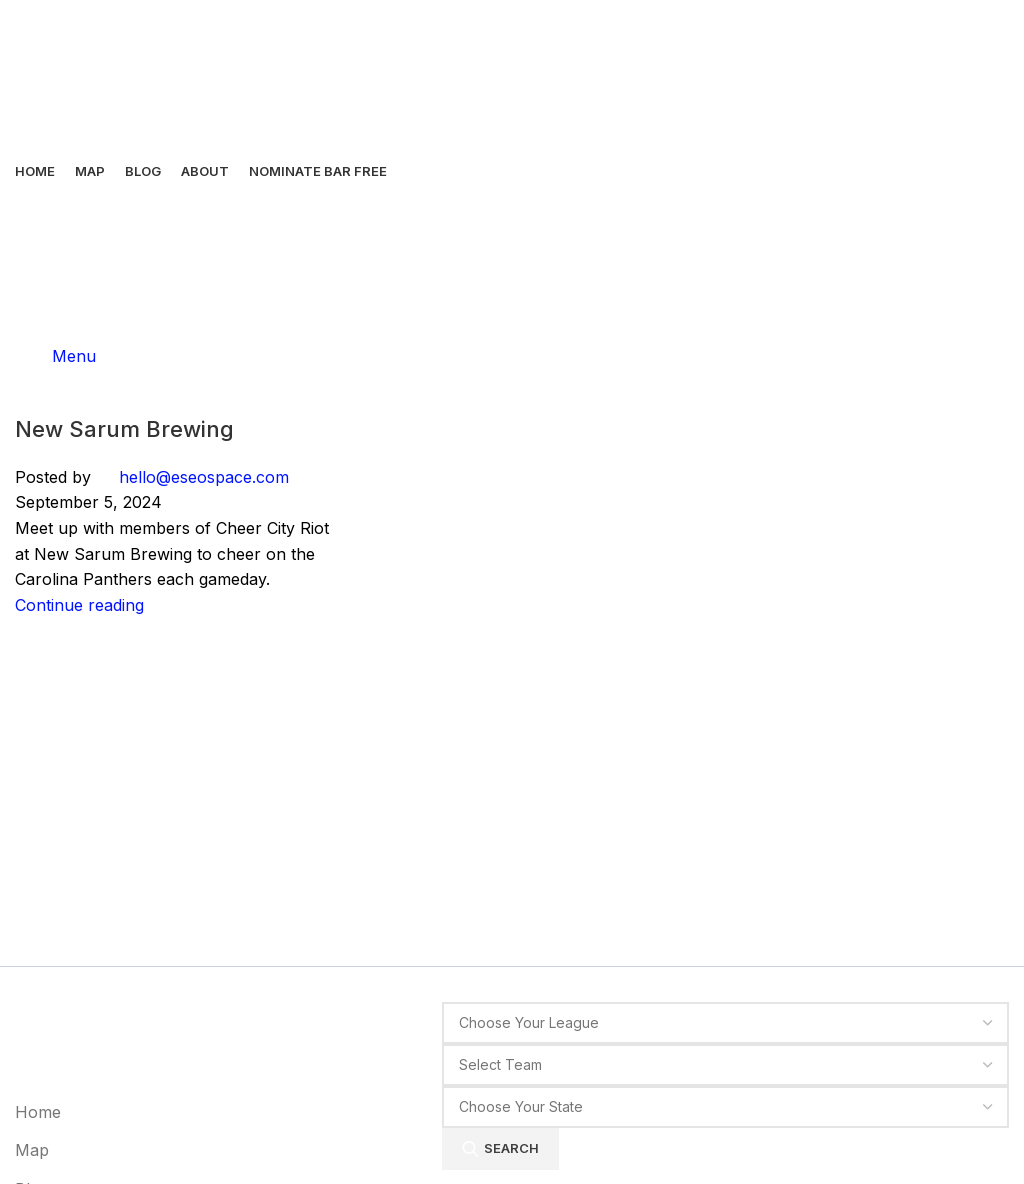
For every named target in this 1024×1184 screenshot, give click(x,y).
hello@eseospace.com (204, 477)
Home (38, 1112)
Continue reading (79, 605)
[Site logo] (70, 73)
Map (32, 1149)
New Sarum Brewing (124, 429)
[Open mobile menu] (55, 356)
